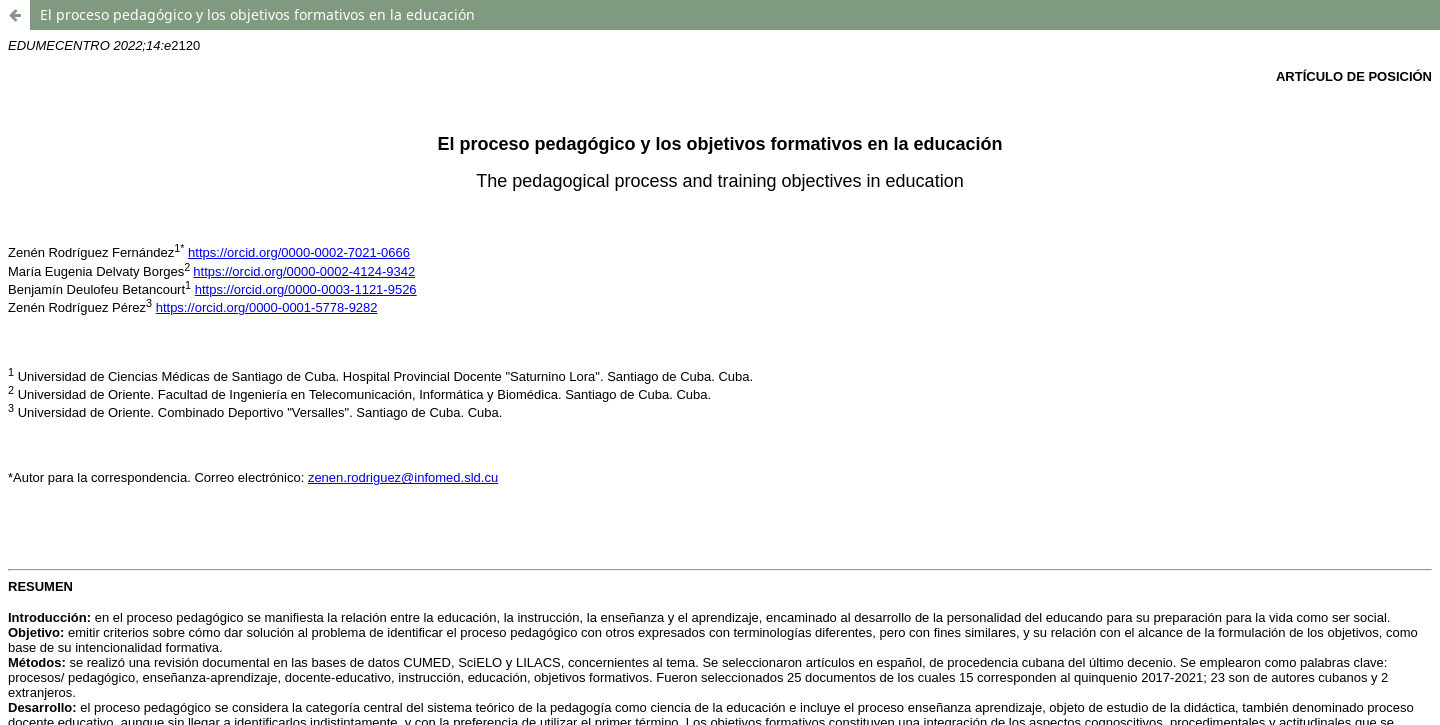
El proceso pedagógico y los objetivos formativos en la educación (257, 14)
